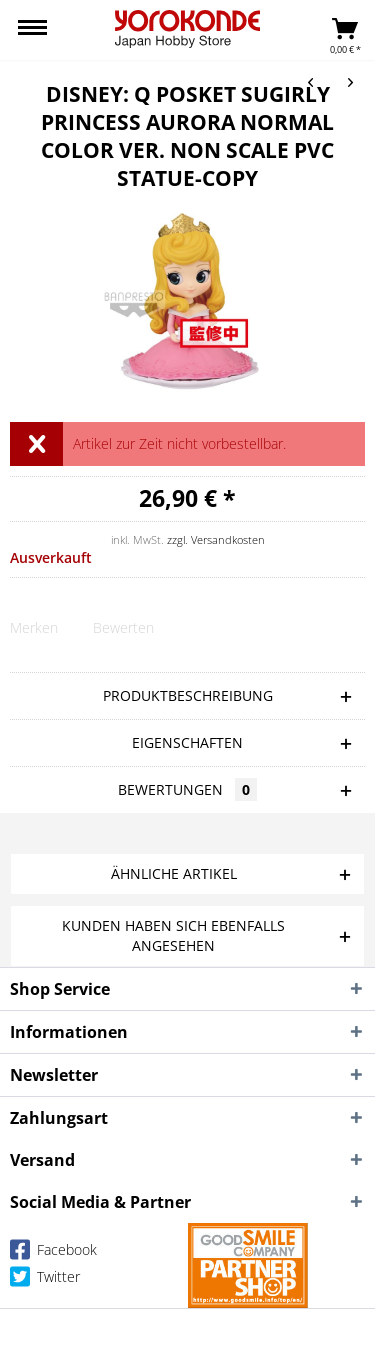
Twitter (45, 1280)
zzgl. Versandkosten (216, 539)
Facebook (53, 1253)
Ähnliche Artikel (174, 873)
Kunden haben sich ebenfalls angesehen (173, 935)
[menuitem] (32, 30)
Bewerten (123, 627)
